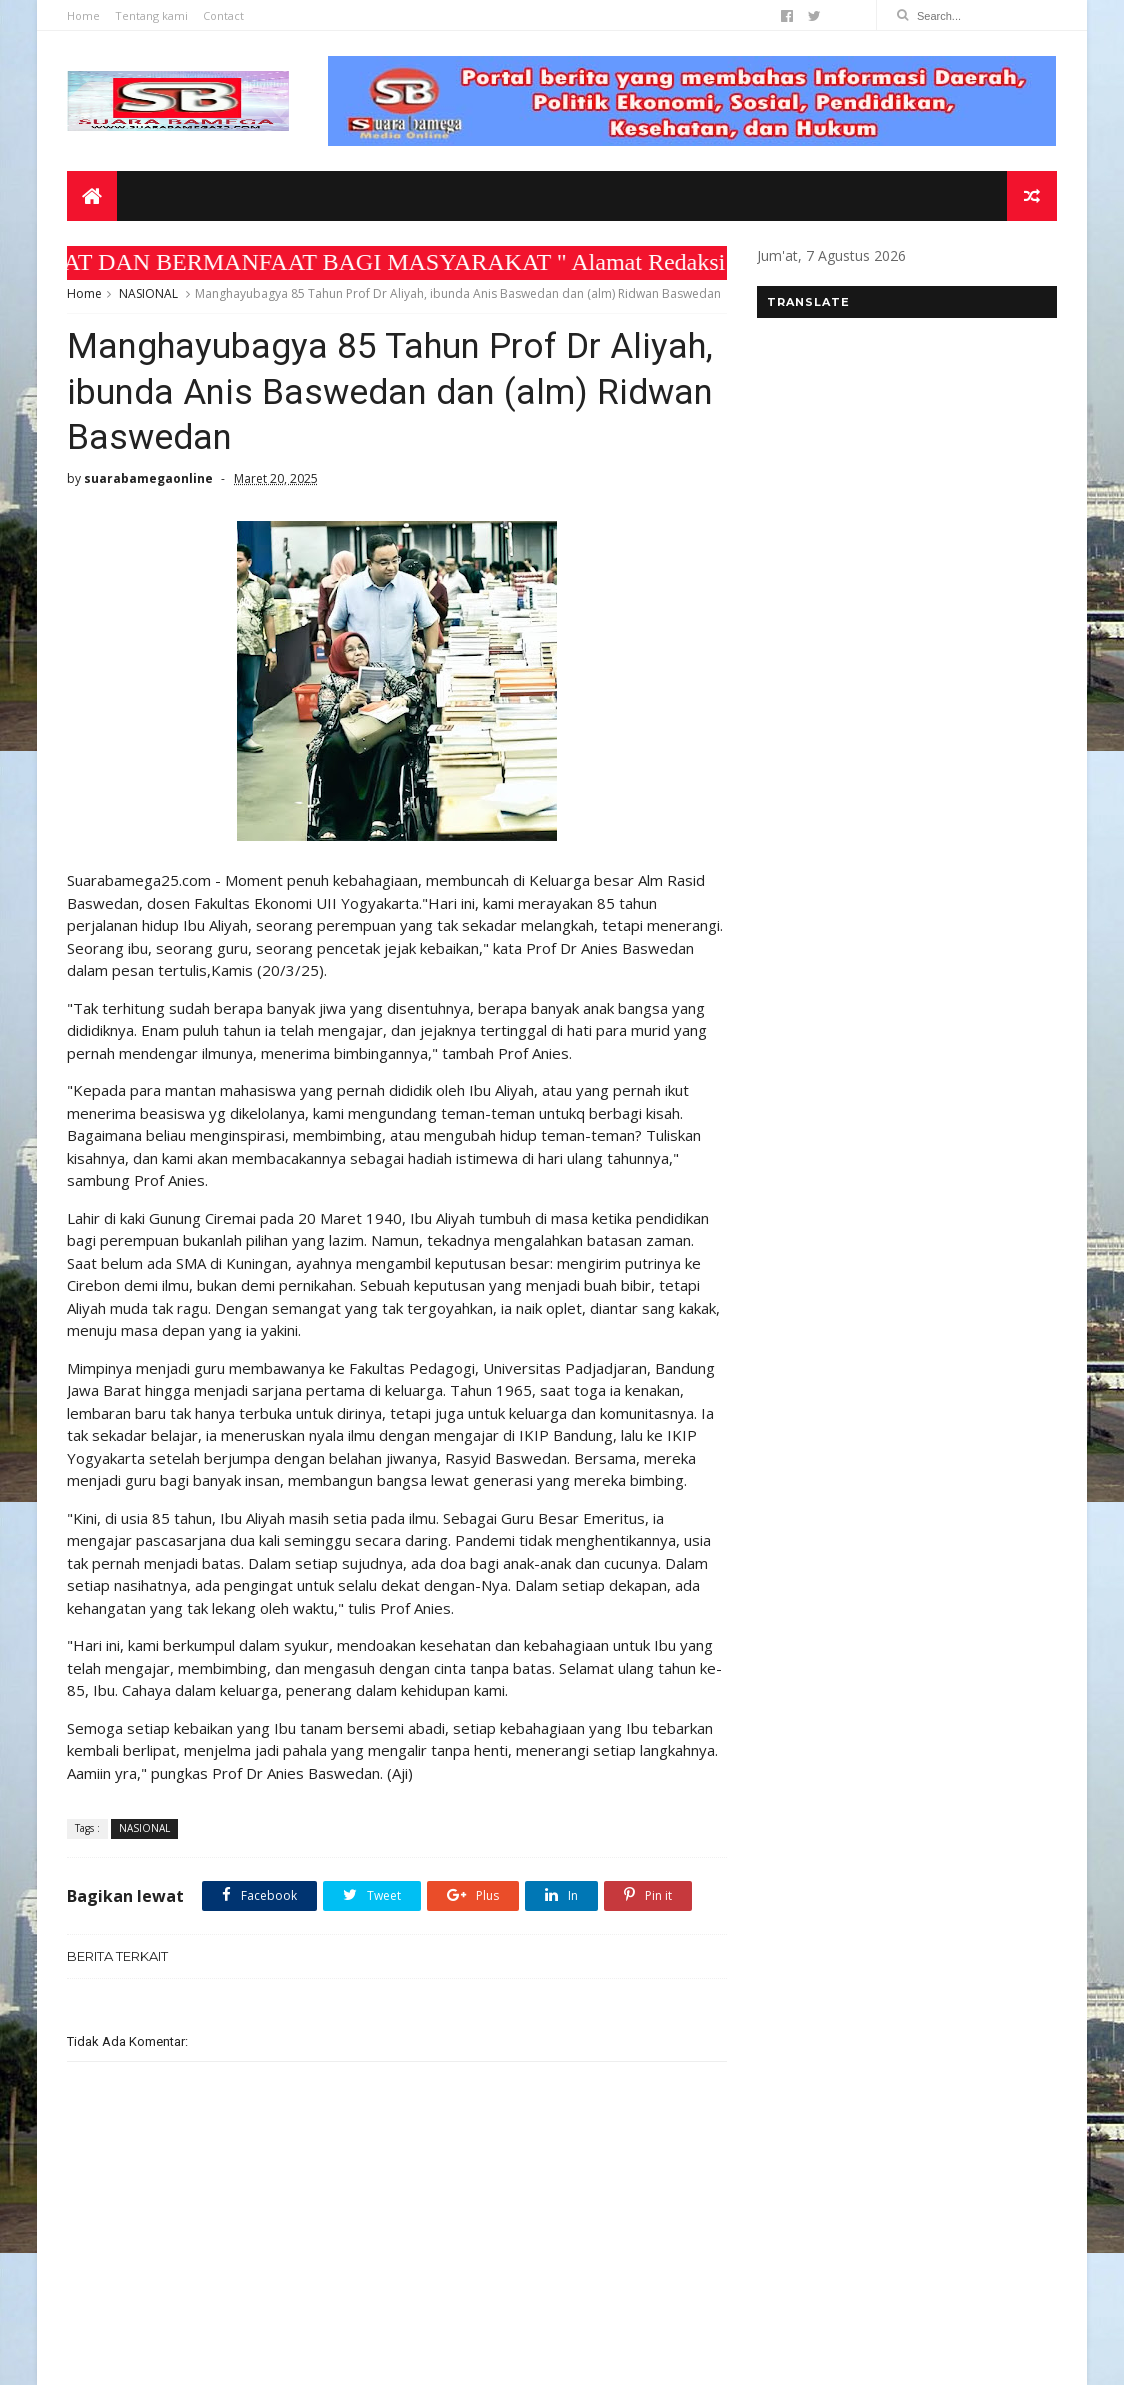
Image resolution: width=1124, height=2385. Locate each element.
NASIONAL (148, 293)
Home (83, 15)
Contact (223, 15)
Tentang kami (151, 15)
